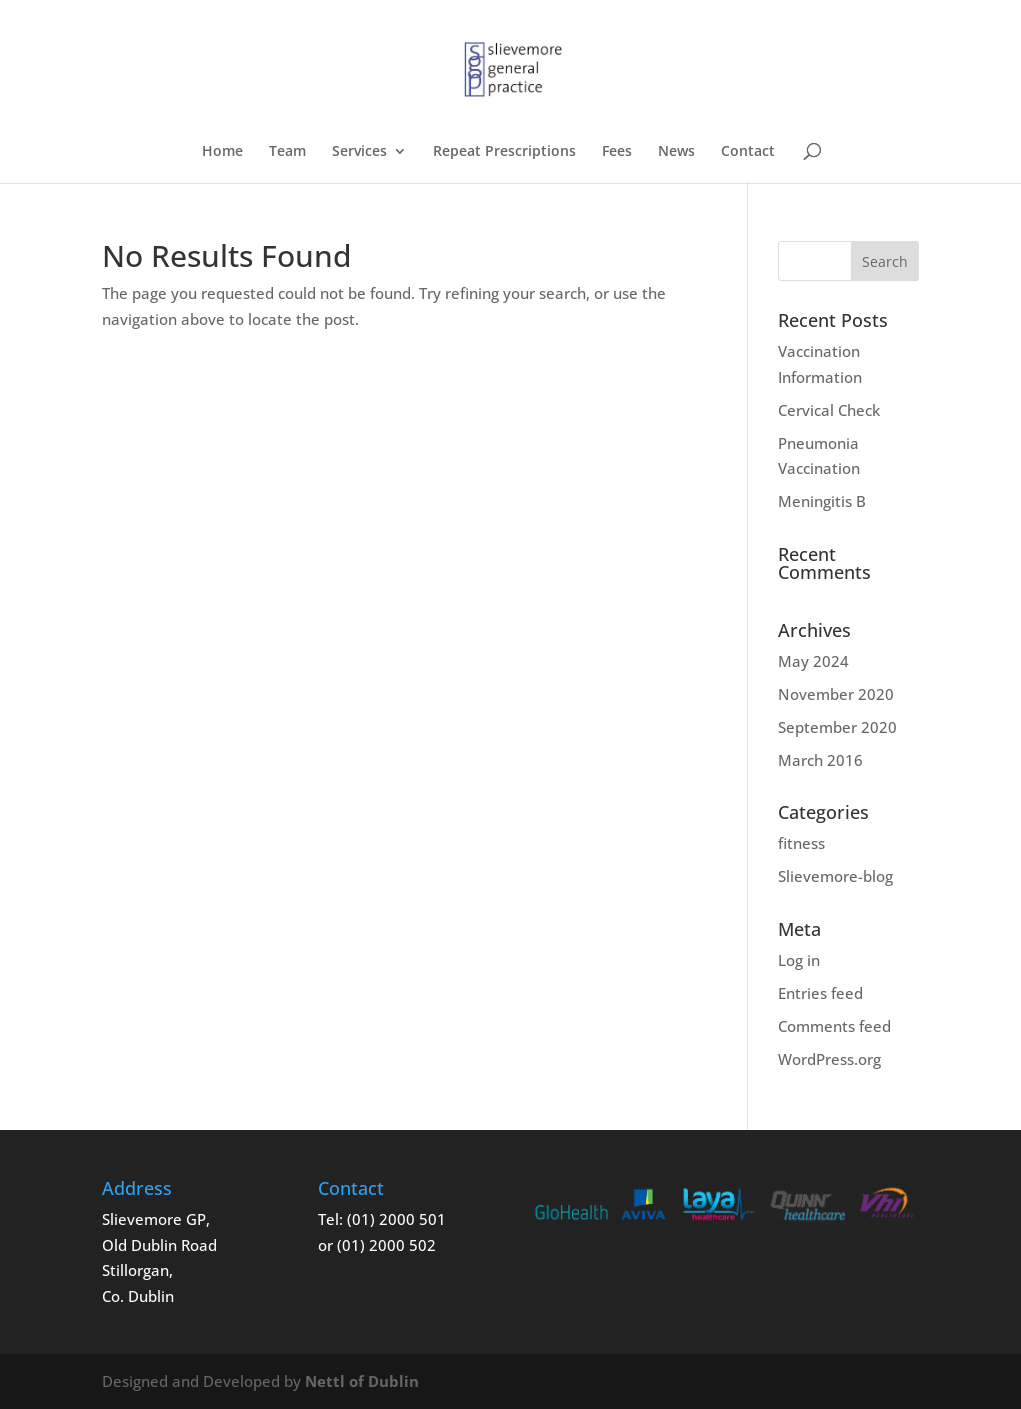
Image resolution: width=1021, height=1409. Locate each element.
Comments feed (834, 1026)
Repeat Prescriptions (504, 152)
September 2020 (837, 727)
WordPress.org (829, 1059)
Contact (748, 152)
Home (222, 152)
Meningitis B (822, 501)
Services (359, 152)
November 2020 (836, 694)
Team (287, 152)
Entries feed (820, 993)
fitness (801, 843)
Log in (799, 960)
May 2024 (813, 661)
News (676, 152)
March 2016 (820, 760)
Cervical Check (829, 410)
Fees (617, 152)
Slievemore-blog (835, 876)
